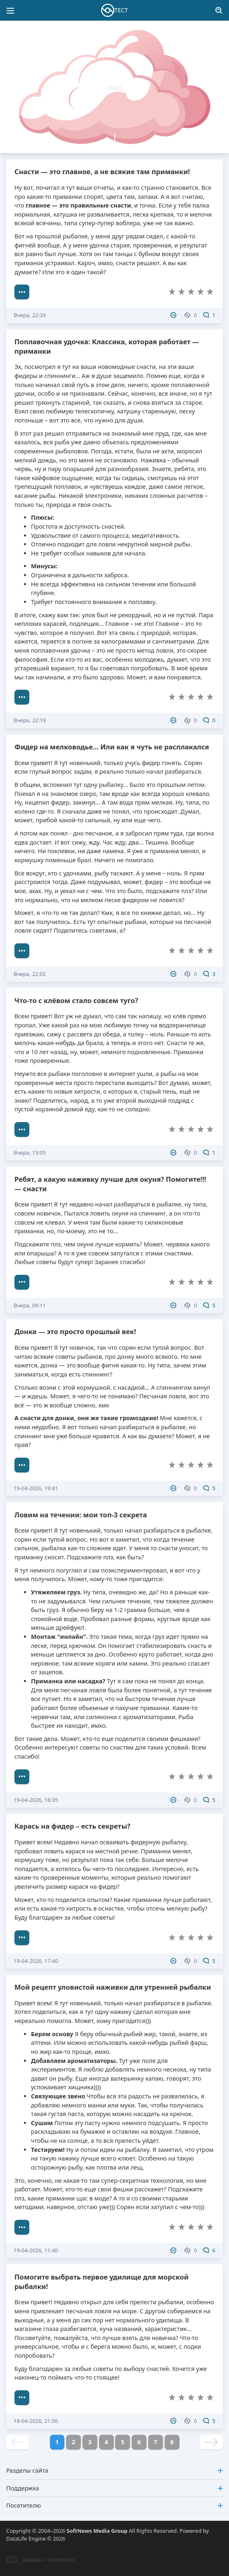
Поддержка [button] (114, 2488)
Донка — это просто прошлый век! (75, 1331)
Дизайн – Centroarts (40, 2559)
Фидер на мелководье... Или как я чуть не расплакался (111, 746)
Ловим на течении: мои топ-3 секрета (80, 1514)
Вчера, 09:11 (30, 1305)
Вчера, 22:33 (30, 315)
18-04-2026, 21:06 (36, 2420)
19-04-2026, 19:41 (36, 1488)
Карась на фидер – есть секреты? (72, 1826)
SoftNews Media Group (96, 2530)
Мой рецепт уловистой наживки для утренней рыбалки (112, 1987)
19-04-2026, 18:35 (36, 1800)
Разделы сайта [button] (114, 2470)
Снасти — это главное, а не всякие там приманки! (102, 171)
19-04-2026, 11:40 (36, 2250)
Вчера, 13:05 (30, 1152)
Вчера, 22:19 (30, 720)
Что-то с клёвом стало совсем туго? (76, 1000)
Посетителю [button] (114, 2505)
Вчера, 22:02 (30, 974)
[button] (115, 33)
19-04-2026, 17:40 (36, 1961)
